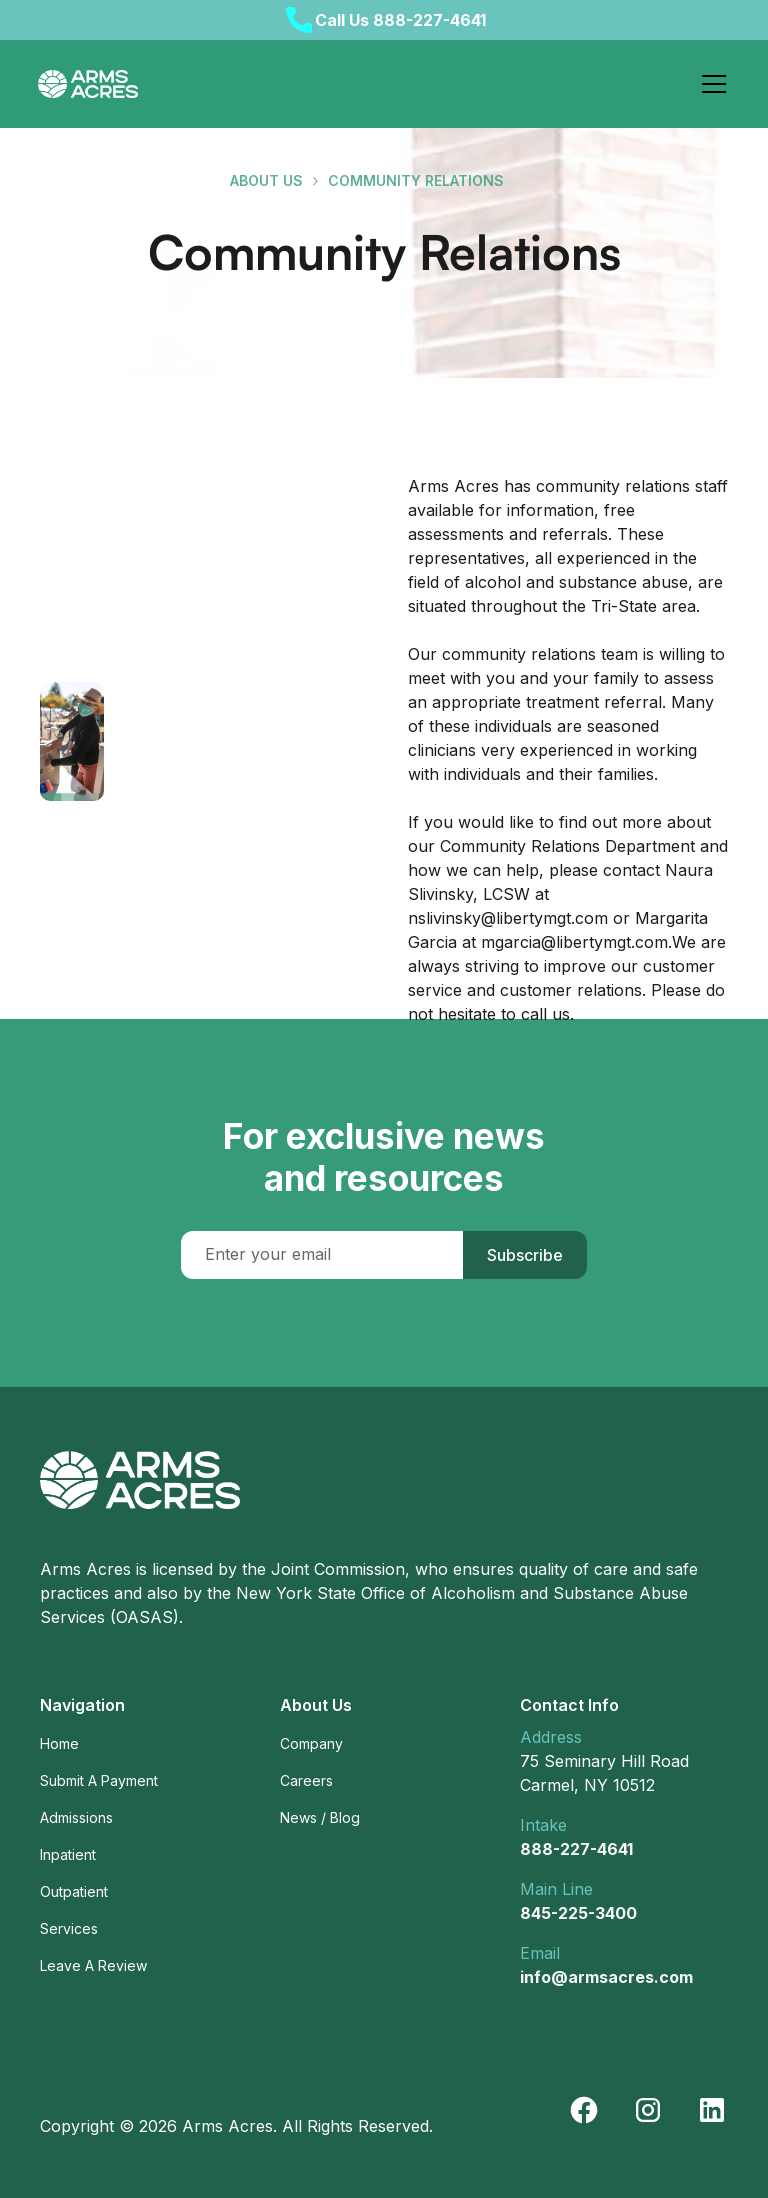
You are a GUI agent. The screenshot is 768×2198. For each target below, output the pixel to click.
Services (69, 1928)
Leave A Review (93, 1965)
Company (311, 1743)
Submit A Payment (99, 1780)
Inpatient (68, 1854)
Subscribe (525, 1255)
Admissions (76, 1817)
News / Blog (320, 1817)
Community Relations (416, 180)
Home (59, 1743)
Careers (306, 1780)
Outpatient (74, 1891)
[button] (710, 84)
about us (266, 180)
